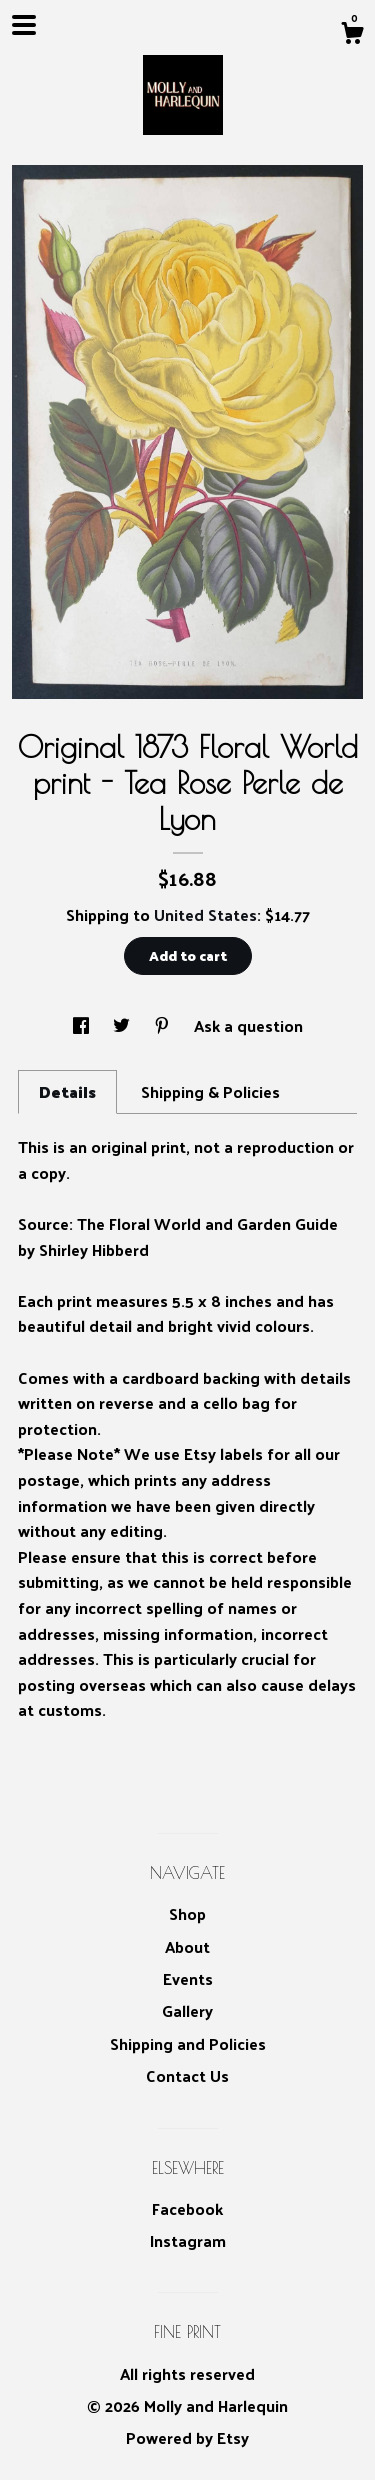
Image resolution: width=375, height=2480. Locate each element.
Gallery (187, 2010)
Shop (187, 1913)
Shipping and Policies (188, 2043)
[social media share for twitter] (123, 1025)
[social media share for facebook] (83, 1025)
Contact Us (187, 2075)
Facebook (187, 2208)
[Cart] (352, 35)
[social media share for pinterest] (164, 1025)
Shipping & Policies (210, 1091)
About (187, 1946)
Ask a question (248, 1025)
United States (205, 914)
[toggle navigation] (24, 25)
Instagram (188, 2240)
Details (67, 1091)
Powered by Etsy (187, 2437)
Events (188, 1978)
